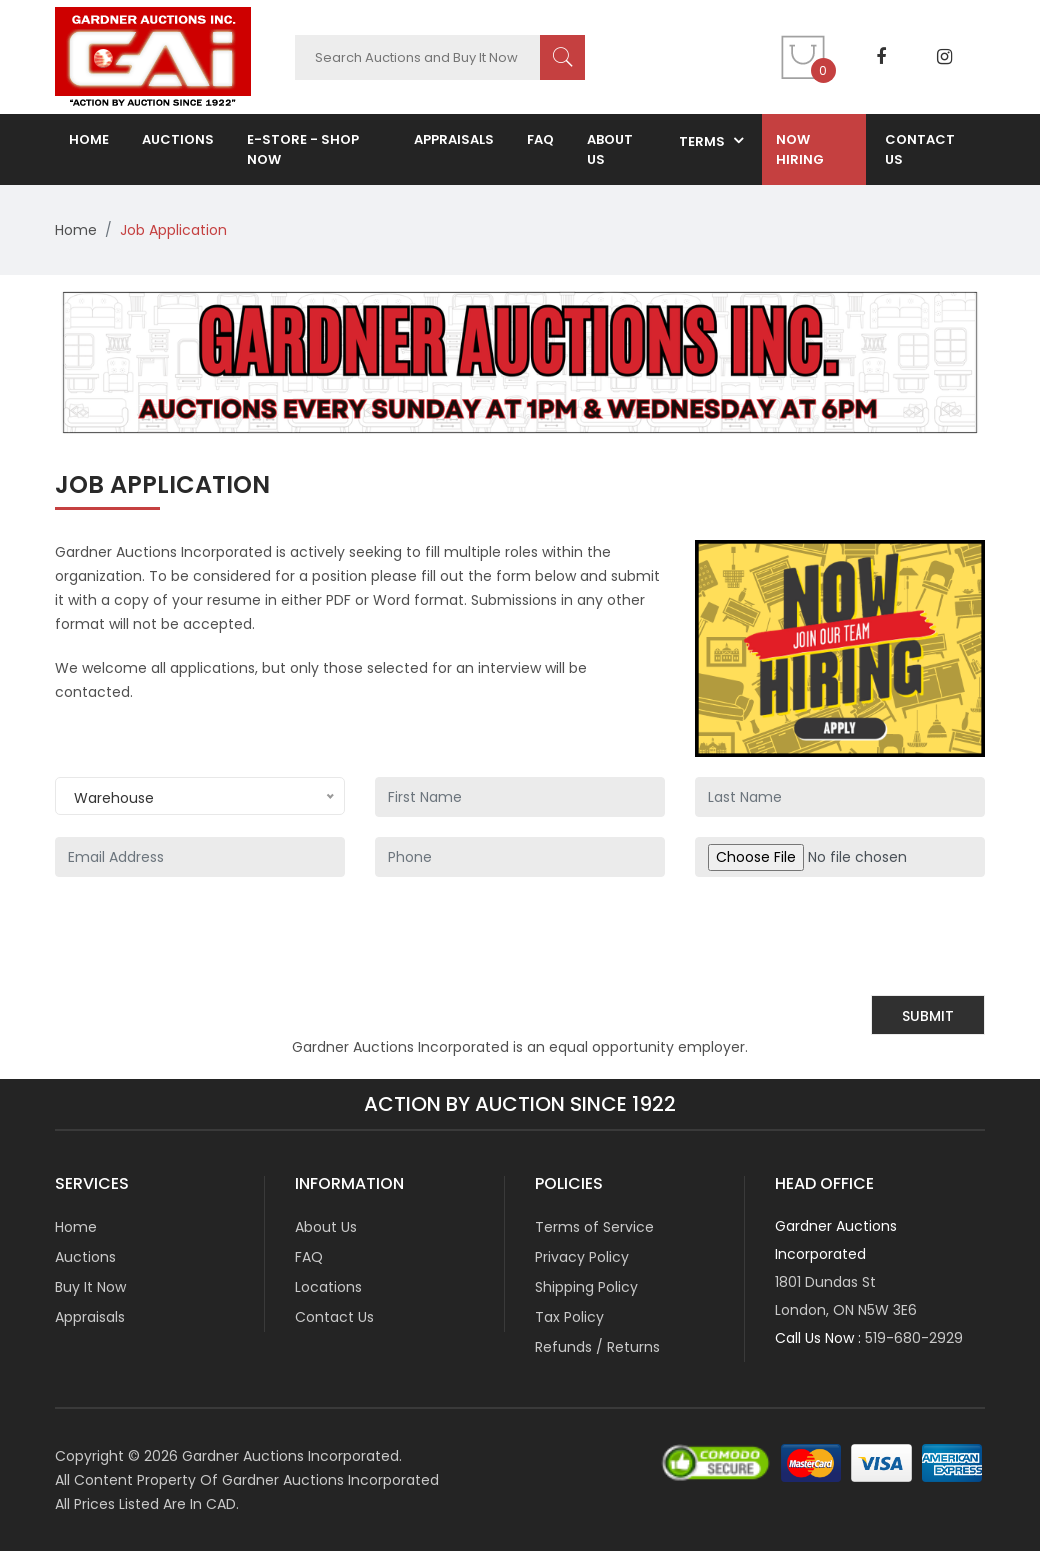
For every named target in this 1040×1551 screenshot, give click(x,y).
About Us (326, 1227)
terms (702, 141)
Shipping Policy (586, 1287)
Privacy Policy (582, 1257)
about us (610, 149)
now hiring (800, 149)
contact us (920, 149)
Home (76, 230)
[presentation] (833, 936)
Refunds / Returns (597, 1347)
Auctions (85, 1257)
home (89, 139)
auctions (178, 139)
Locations (328, 1287)
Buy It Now (90, 1287)
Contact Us (334, 1317)
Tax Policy (569, 1317)
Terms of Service (594, 1227)
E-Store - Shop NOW (303, 149)
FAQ (540, 139)
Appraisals (454, 139)
